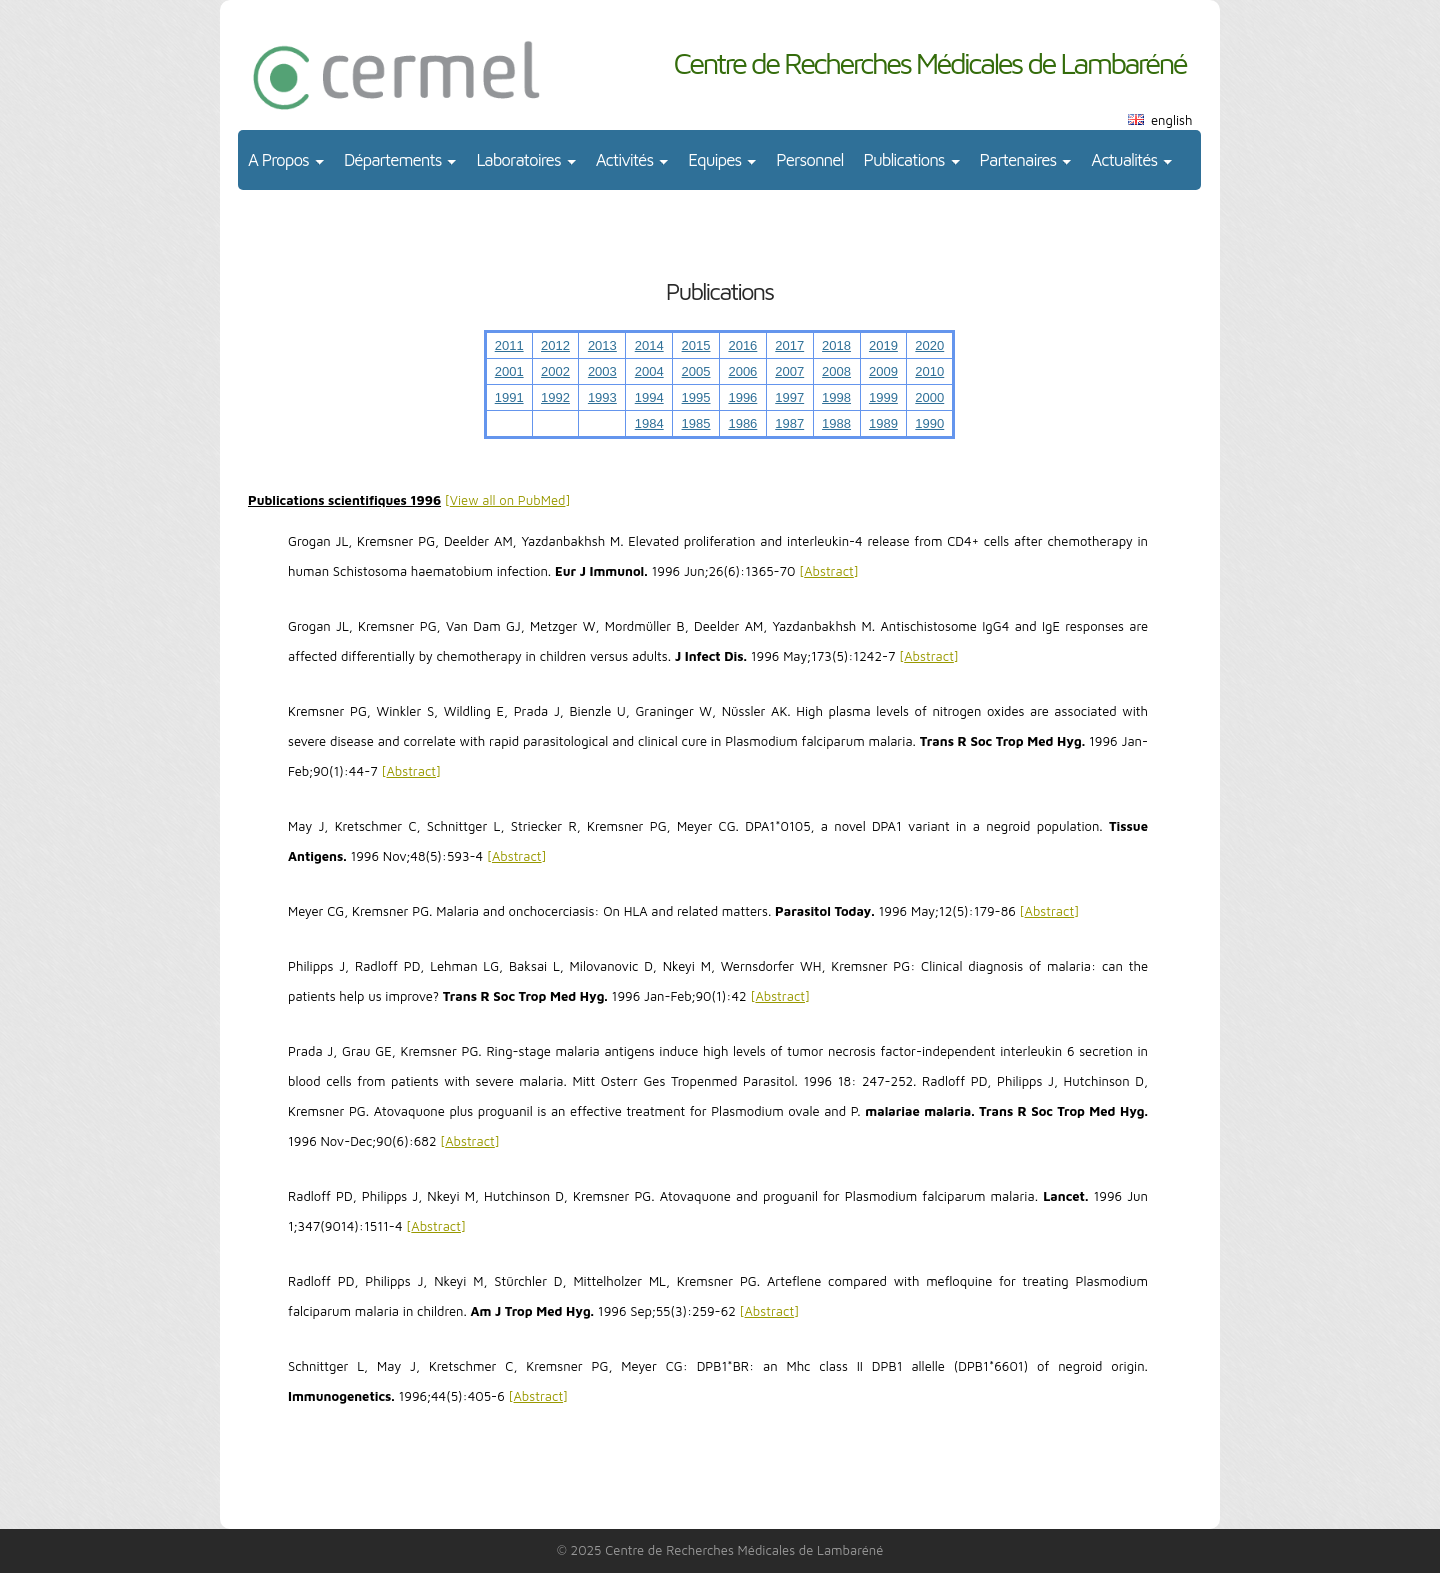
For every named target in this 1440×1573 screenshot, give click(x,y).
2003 (602, 371)
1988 (836, 423)
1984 (649, 423)
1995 (696, 397)
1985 (696, 423)
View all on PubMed (508, 500)
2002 (555, 371)
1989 (883, 423)
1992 (555, 397)
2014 (649, 345)
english (1171, 120)
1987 (789, 423)
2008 (836, 371)
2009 (883, 371)
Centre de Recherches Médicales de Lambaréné (929, 62)
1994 (649, 397)
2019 (883, 345)
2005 (696, 371)
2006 (742, 371)
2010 (929, 371)
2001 (509, 371)
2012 (555, 345)
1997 (789, 397)
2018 (836, 345)
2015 (696, 345)
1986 (742, 423)
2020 (929, 345)
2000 (929, 397)
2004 (649, 371)
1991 (509, 397)
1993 (602, 397)
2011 (509, 345)
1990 (929, 423)
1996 (742, 397)
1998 (836, 397)
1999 (883, 397)
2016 (742, 345)
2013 (602, 345)
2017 (789, 345)
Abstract (829, 571)
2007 (789, 371)
